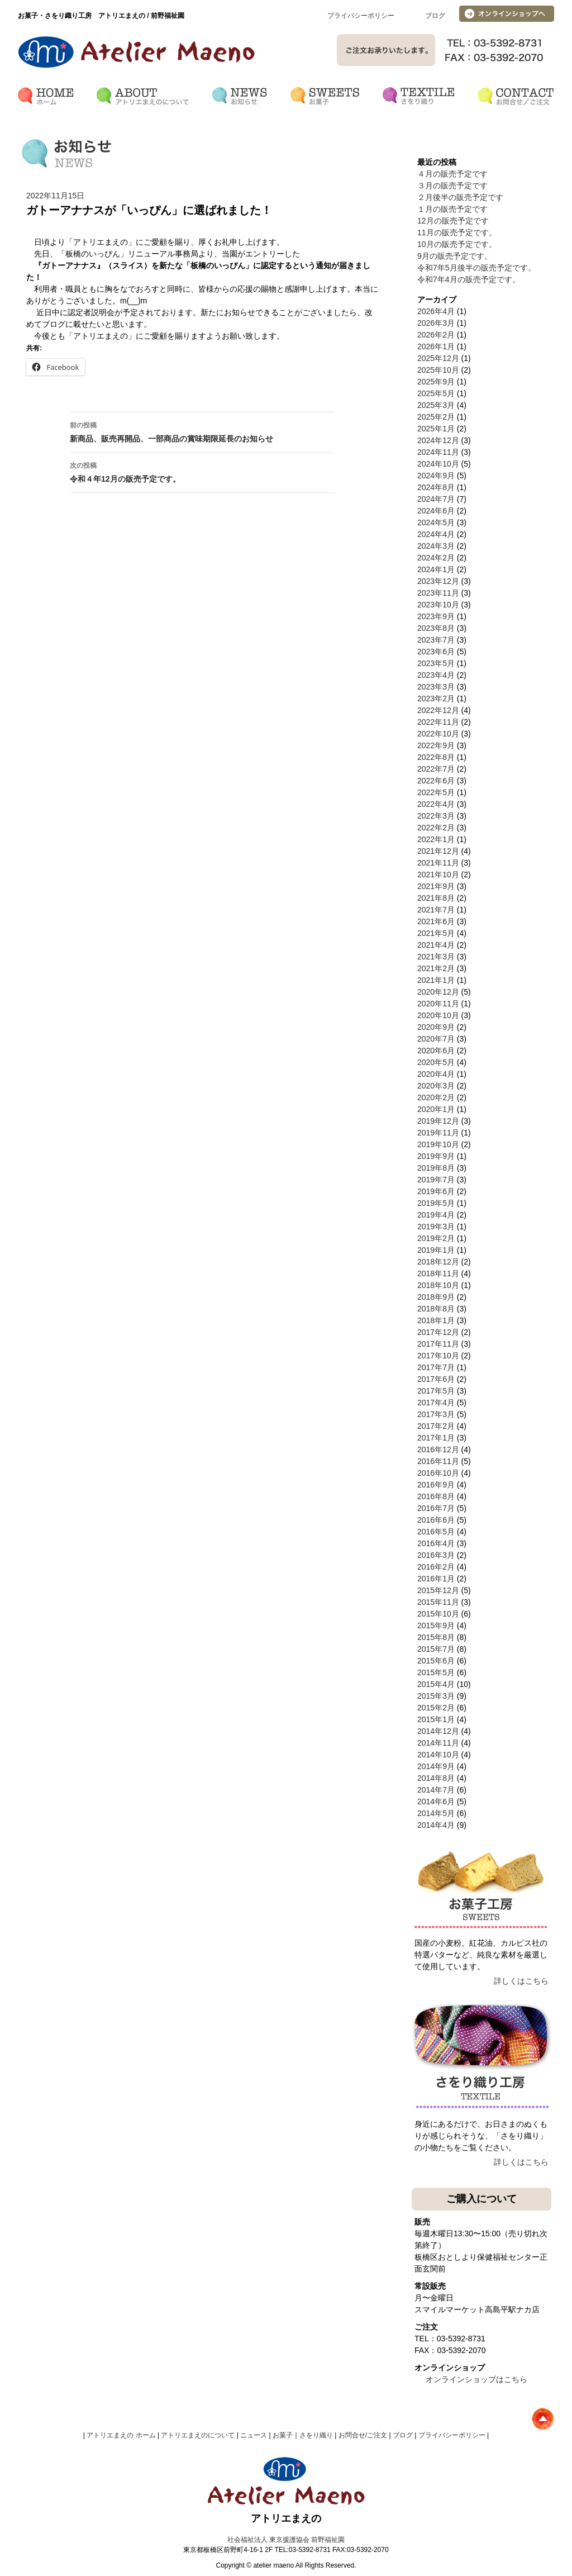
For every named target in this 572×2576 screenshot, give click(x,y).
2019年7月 (436, 1179)
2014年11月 (438, 1742)
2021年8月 (436, 897)
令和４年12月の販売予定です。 (202, 471)
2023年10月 (438, 604)
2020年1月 (436, 1109)
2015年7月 (436, 1649)
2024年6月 (436, 510)
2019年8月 (436, 1167)
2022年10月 (438, 733)
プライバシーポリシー (360, 16)
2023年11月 (438, 592)
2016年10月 (438, 1472)
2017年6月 (436, 1379)
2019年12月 (438, 1120)
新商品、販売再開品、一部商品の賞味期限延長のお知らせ (202, 431)
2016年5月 (436, 1531)
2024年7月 (436, 499)
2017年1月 (436, 1437)
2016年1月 (436, 1578)
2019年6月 (436, 1191)
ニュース (253, 2435)
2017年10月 (438, 1355)
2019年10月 (438, 1144)
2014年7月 (436, 1789)
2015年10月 (438, 1613)
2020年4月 (436, 1074)
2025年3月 (436, 405)
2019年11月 (438, 1132)
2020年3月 (436, 1085)
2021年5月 (436, 933)
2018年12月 (438, 1261)
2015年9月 (436, 1625)
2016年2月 (436, 1566)
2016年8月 (436, 1496)
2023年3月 (436, 686)
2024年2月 (436, 557)
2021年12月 (438, 851)
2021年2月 (436, 968)
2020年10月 (438, 1015)
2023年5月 (436, 663)
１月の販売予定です (452, 209)
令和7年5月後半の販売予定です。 (476, 267)
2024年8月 (436, 487)
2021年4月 (436, 944)
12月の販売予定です (453, 220)
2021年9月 (436, 886)
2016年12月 (438, 1449)
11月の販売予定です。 (457, 232)
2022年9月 (436, 745)
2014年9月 (436, 1766)
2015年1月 (436, 1719)
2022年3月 (436, 815)
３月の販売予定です (452, 185)
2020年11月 (438, 1003)
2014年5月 (436, 1813)
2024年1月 (436, 569)
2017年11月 (438, 1343)
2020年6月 (436, 1050)
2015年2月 (436, 1707)
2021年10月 (438, 874)
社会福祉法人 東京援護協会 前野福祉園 (286, 2540)
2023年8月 (436, 628)
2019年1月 (436, 1250)
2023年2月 (436, 698)
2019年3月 (436, 1226)
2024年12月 (438, 440)
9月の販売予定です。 (454, 255)
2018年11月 (438, 1273)
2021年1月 (436, 980)
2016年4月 (436, 1543)
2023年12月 (438, 581)
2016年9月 (436, 1484)
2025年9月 (436, 381)
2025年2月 (436, 416)
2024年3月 (436, 545)
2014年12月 (438, 1731)
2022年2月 (436, 827)
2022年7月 (436, 768)
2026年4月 (436, 311)
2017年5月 (436, 1390)
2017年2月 (436, 1426)
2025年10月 (438, 369)
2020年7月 (436, 1038)
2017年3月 (436, 1414)
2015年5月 (436, 1672)
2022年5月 (436, 792)
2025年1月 (436, 428)
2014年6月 (436, 1801)
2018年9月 (436, 1296)
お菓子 (283, 2435)
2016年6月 (436, 1519)
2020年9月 (436, 1027)
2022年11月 (438, 721)
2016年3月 (436, 1555)
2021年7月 (436, 909)
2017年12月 (438, 1332)
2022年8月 (436, 757)
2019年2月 (436, 1238)
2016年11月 (438, 1461)
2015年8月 (436, 1637)
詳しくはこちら (521, 1980)
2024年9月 (436, 475)
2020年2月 (436, 1097)
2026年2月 (436, 334)
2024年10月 (438, 463)
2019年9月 (436, 1156)
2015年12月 (438, 1590)
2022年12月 (438, 710)
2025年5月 (436, 393)
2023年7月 (436, 639)
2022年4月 (436, 804)
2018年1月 (436, 1320)
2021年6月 (436, 921)
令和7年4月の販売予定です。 (468, 279)
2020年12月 (438, 991)
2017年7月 (436, 1367)
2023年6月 (436, 651)
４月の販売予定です (452, 173)
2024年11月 (438, 452)
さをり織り (316, 2435)
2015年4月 (436, 1684)
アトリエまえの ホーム (121, 2435)
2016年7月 (436, 1508)
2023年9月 (436, 616)
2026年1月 (436, 346)
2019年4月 (436, 1214)
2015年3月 (436, 1695)
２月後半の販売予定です (460, 197)
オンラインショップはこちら (476, 2379)
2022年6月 (436, 780)
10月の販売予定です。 (457, 244)
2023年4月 (436, 675)
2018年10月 (438, 1285)
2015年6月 (436, 1660)
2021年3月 (436, 956)
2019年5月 (436, 1203)
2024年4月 (436, 534)
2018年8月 (436, 1308)
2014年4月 (436, 1825)
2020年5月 (436, 1062)
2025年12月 (438, 358)
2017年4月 (436, 1402)
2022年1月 (436, 839)
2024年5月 (436, 522)
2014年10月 (438, 1754)
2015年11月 (438, 1602)
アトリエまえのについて (198, 2435)
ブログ (435, 16)
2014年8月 (436, 1778)
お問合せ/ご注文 (363, 2435)
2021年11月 (438, 862)
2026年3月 (436, 323)
